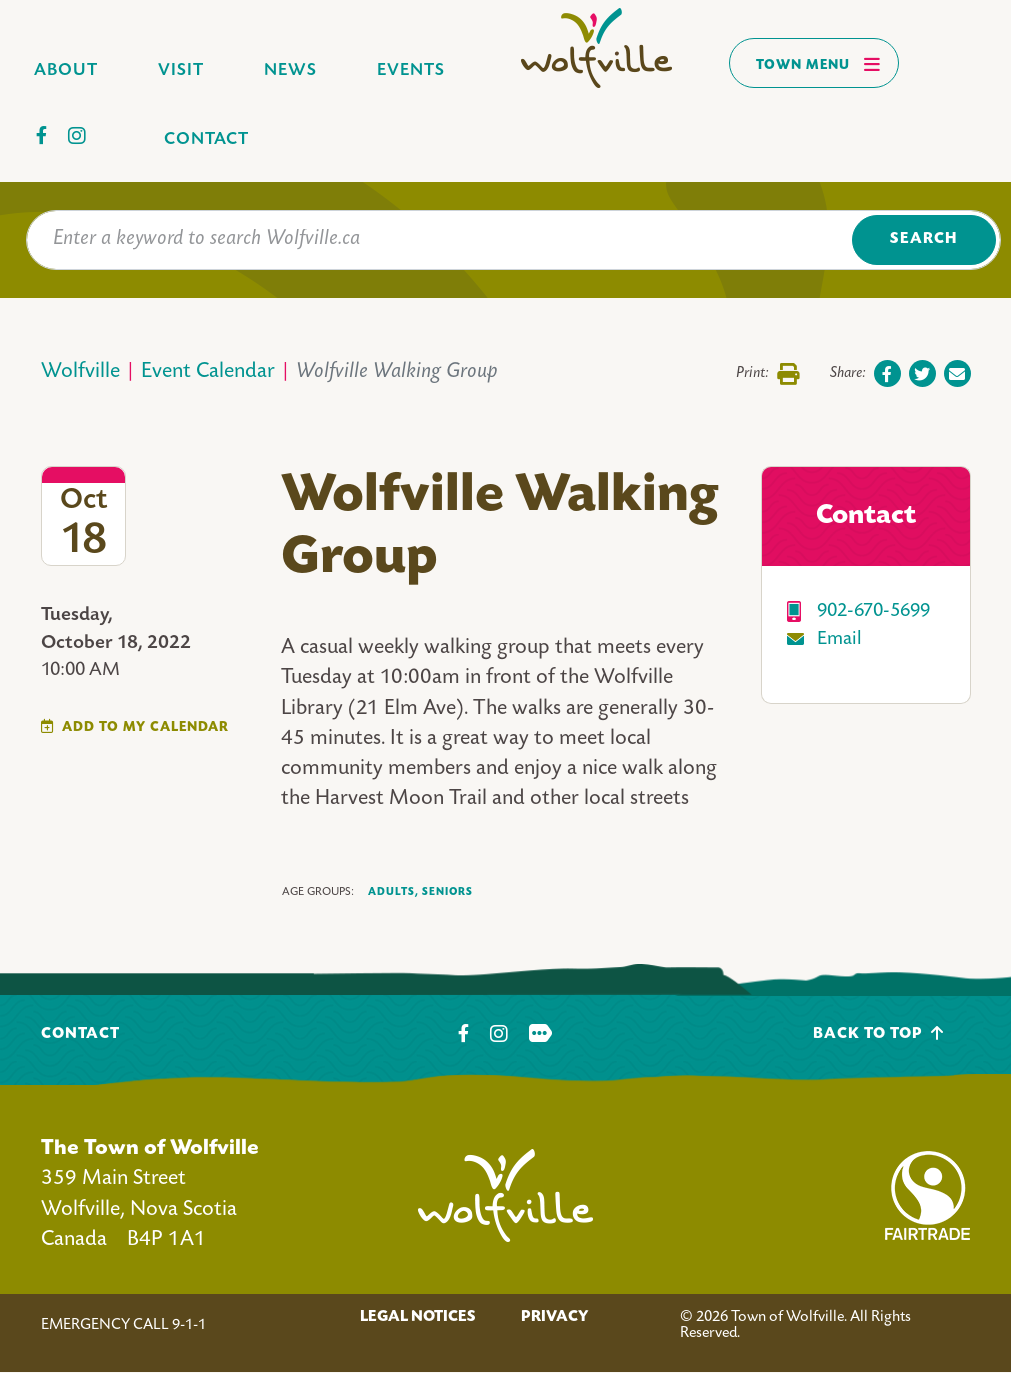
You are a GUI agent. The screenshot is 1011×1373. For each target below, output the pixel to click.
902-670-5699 (873, 611)
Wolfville (80, 372)
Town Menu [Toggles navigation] (818, 64)
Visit (181, 70)
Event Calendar (208, 372)
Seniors (447, 892)
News (290, 70)
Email (839, 639)
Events (411, 70)
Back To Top (878, 1033)
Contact (206, 139)
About (66, 70)
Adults (393, 892)
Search (923, 239)
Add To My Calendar (145, 727)
